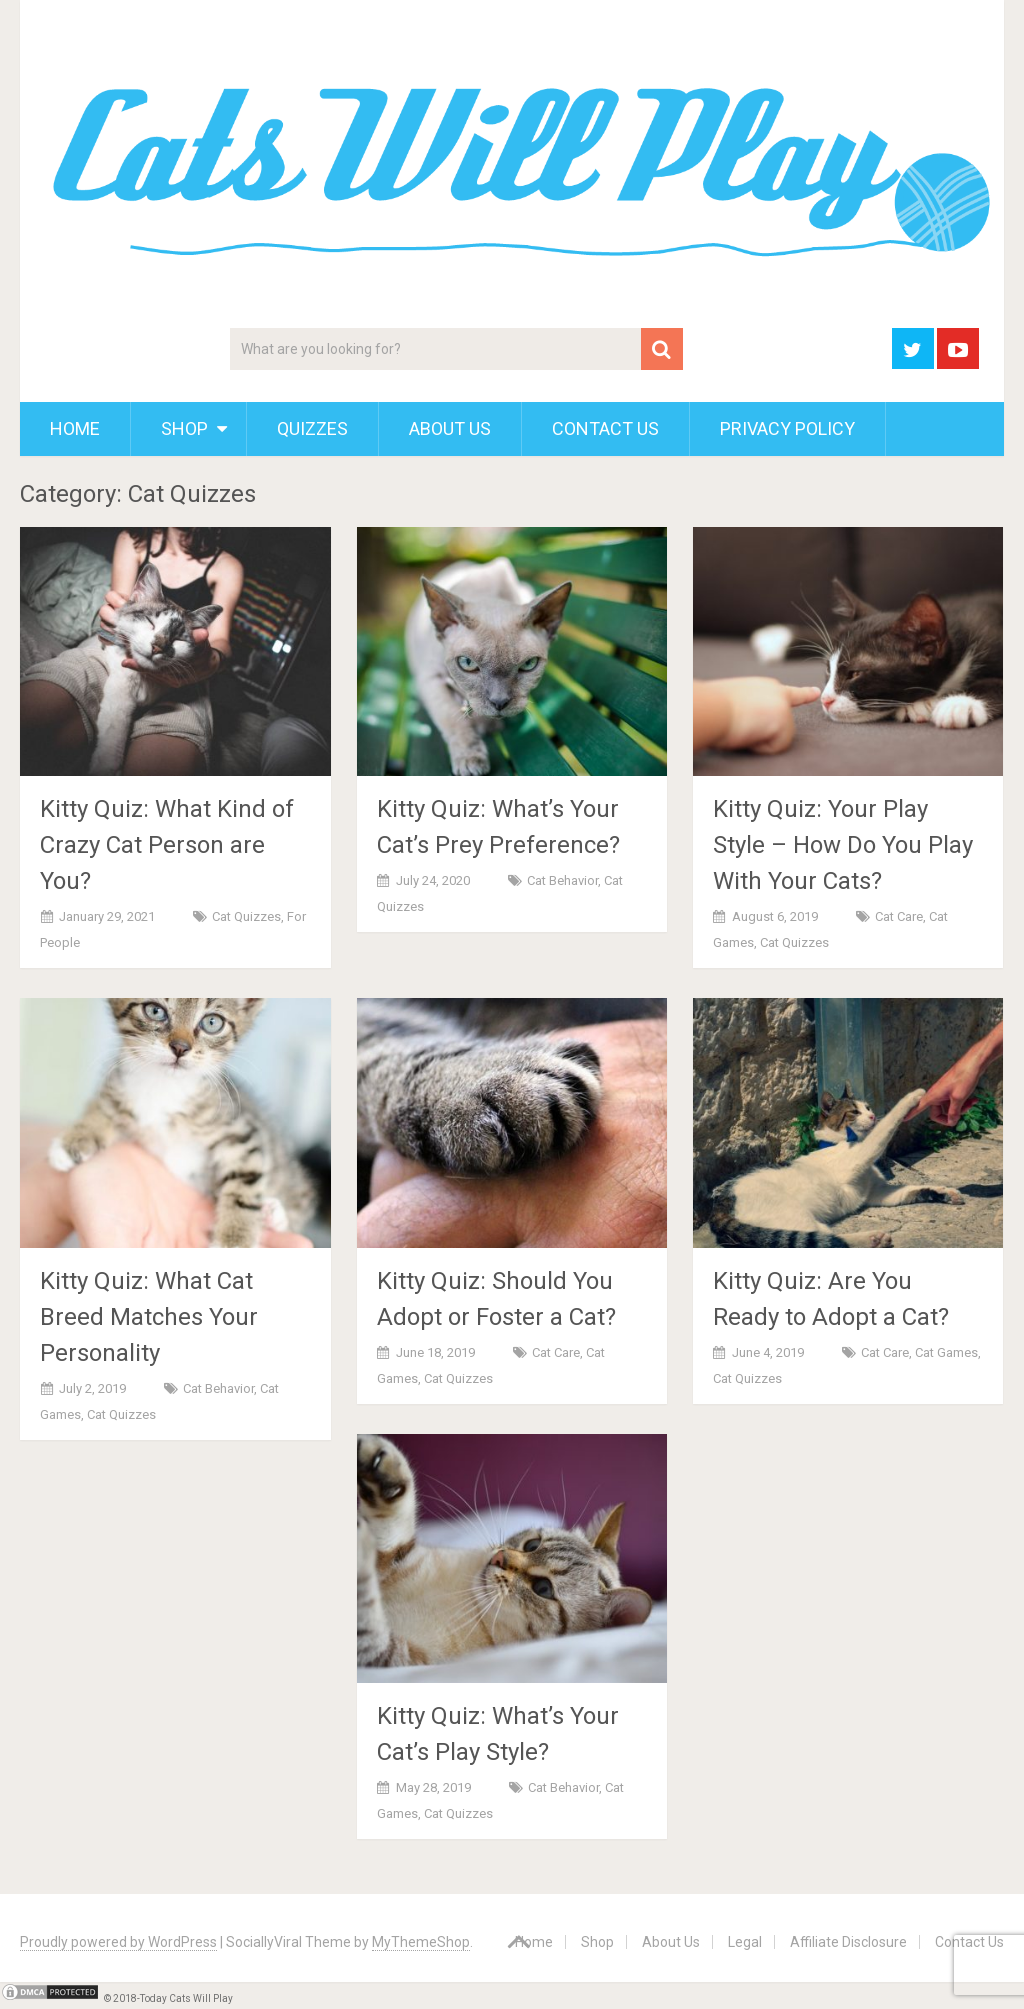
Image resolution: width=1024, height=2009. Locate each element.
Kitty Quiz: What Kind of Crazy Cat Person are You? (167, 845)
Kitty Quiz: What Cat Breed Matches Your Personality (149, 1317)
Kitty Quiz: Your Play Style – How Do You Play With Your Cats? (843, 845)
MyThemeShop (421, 1942)
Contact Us (605, 428)
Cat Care (899, 916)
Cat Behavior (562, 880)
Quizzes (312, 428)
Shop (184, 428)
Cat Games (946, 1352)
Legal (745, 1942)
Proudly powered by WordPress (118, 1942)
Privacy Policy (787, 428)
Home (75, 428)
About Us (450, 428)
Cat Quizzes (246, 916)
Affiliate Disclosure (848, 1942)
